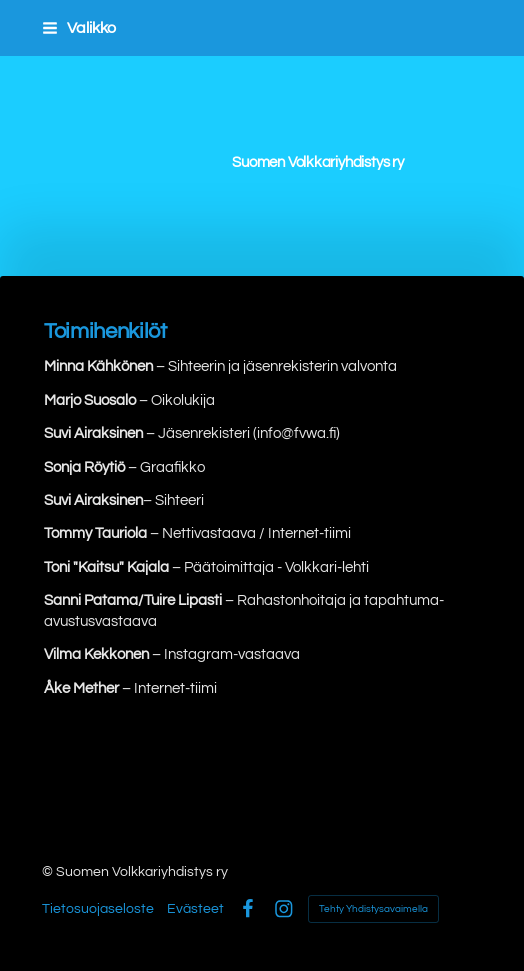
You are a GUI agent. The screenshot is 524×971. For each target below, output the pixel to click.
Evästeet (195, 909)
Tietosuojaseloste (98, 909)
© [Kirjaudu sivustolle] (49, 872)
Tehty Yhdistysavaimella (373, 909)
